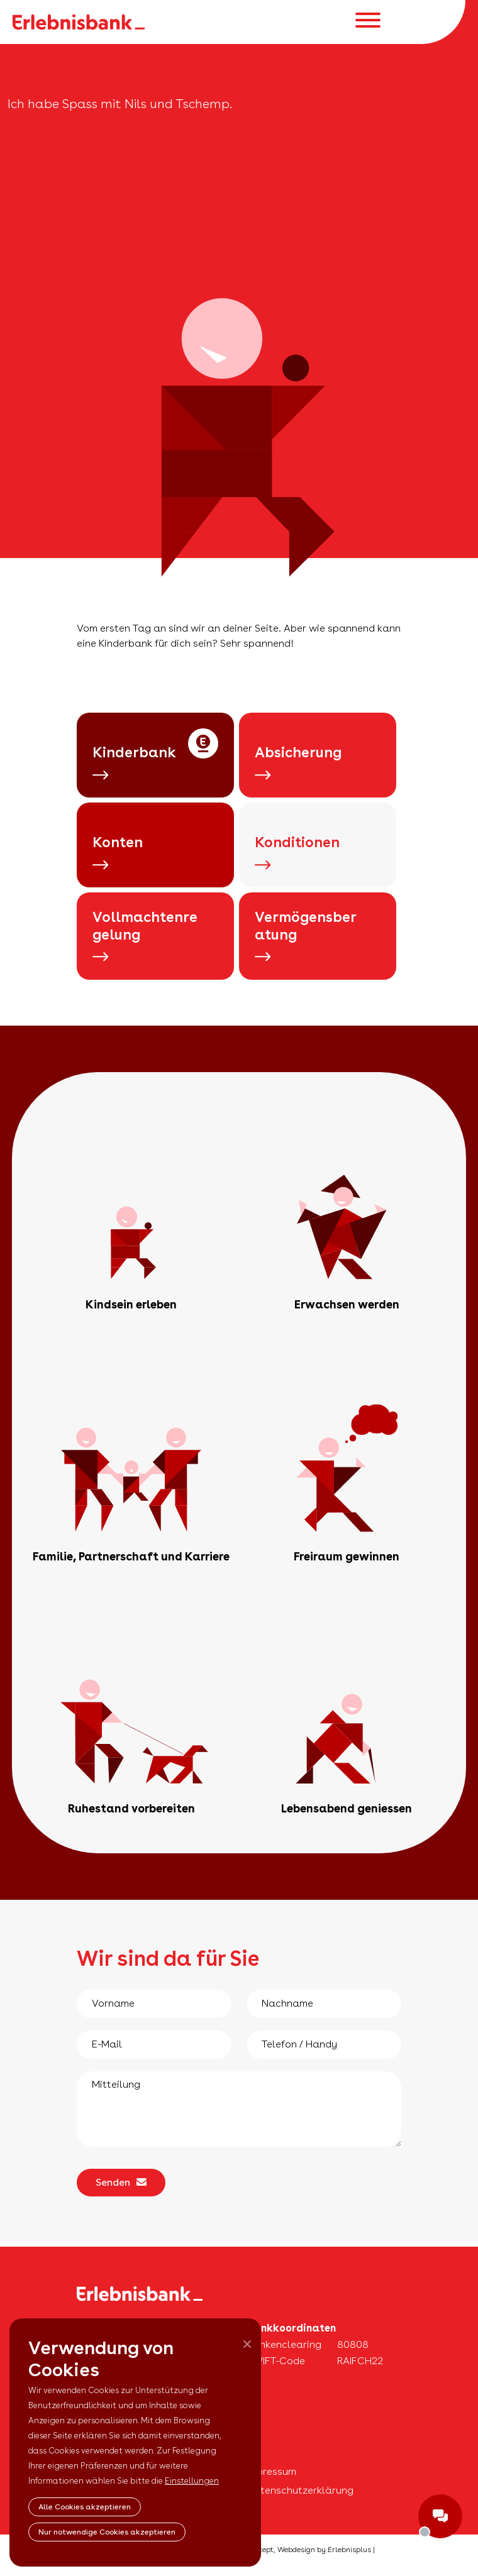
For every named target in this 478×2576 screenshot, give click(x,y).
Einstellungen (192, 2481)
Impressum (271, 2471)
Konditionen (297, 852)
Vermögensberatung (306, 936)
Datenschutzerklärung (300, 2490)
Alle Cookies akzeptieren (84, 2506)
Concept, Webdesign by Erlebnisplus (308, 2549)
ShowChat (440, 2516)
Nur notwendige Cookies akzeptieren (106, 2532)
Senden (121, 2182)
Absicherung (298, 762)
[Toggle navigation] (368, 22)
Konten (117, 852)
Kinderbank (134, 762)
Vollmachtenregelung (144, 936)
